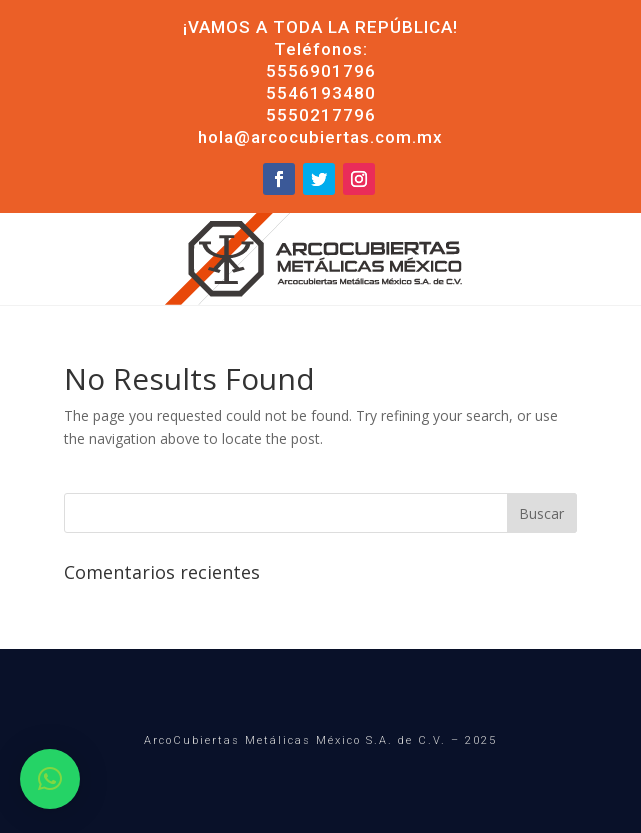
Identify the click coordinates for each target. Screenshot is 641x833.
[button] (50, 779)
